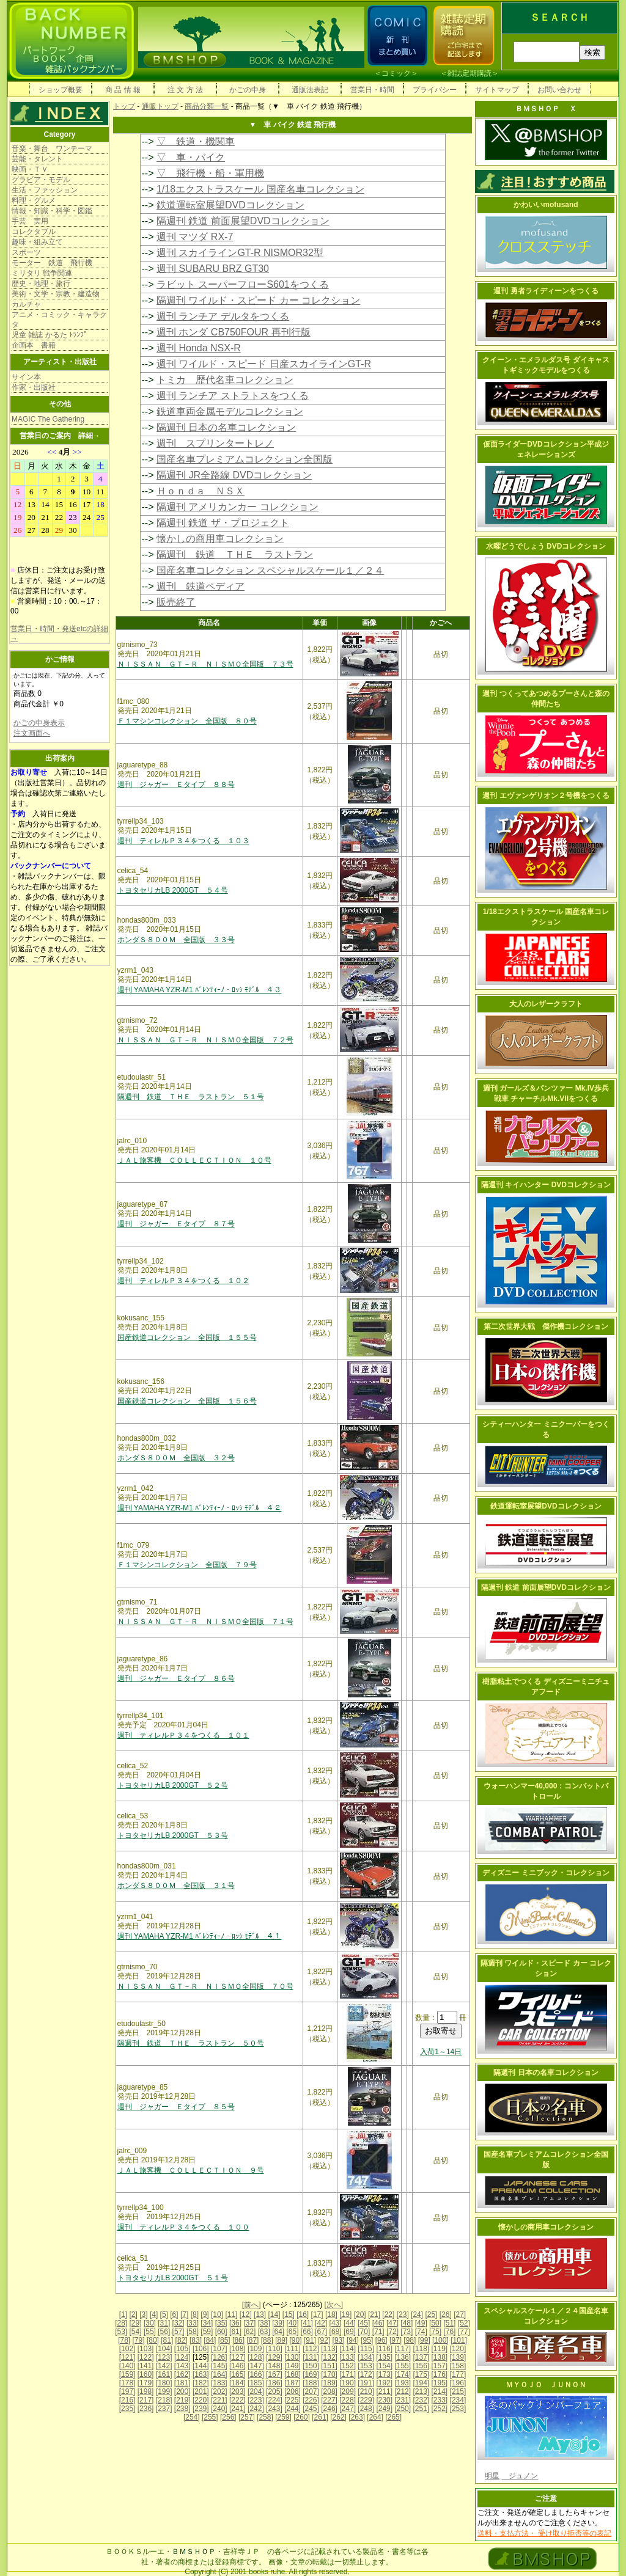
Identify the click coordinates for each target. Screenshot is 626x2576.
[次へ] (334, 2304)
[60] (221, 2331)
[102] (127, 2348)
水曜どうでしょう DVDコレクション (546, 546)
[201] (201, 2391)
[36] (235, 2323)
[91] (310, 2340)
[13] (260, 2314)
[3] (143, 2314)
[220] (201, 2400)
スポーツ (26, 252)
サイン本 (26, 377)
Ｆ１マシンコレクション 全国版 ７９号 (187, 1565)
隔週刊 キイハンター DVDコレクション (546, 1184)
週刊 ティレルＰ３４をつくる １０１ (183, 1735)
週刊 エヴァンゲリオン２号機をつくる (545, 795)
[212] (402, 2391)
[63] (264, 2331)
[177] (458, 2374)
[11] (231, 2314)
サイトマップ (497, 90)
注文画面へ (31, 733)
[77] (464, 2331)
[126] (219, 2357)
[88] (267, 2340)
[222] (237, 2400)
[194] (421, 2383)
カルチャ (26, 304)
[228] (347, 2400)
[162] (182, 2374)
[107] (219, 2348)
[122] (146, 2357)
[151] (329, 2366)
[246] (329, 2408)
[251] (421, 2408)
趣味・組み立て (37, 242)
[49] (421, 2323)
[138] (440, 2357)
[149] (292, 2366)
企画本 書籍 (34, 345)
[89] (281, 2340)
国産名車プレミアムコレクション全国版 (244, 459)
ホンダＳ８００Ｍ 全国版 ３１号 (176, 1885)
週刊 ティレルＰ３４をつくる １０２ (183, 1280)
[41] (307, 2323)
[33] (192, 2323)
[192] (384, 2383)
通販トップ (160, 106)
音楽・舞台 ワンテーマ (52, 148)
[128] (256, 2357)
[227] (329, 2400)
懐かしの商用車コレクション (220, 538)
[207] (311, 2391)
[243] (274, 2408)
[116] (384, 2348)
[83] (196, 2340)
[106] (201, 2348)
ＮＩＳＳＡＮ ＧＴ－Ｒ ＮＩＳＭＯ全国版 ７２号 (205, 1040)
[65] (292, 2331)
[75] (435, 2331)
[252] (440, 2408)
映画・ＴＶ (30, 169)
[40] (292, 2323)
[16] (302, 2314)
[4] (154, 2314)
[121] (127, 2357)
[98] (409, 2340)
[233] (440, 2400)
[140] (127, 2366)
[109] (256, 2348)
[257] (246, 2417)
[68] (336, 2331)
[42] (321, 2323)
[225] (292, 2400)
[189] (329, 2383)
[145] (219, 2366)
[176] (440, 2374)
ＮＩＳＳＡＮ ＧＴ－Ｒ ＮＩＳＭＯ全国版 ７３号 (205, 664)
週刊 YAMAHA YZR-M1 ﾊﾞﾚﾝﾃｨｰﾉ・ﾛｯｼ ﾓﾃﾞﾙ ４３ (199, 990)
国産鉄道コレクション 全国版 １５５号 (187, 1337)
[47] (392, 2323)
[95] (367, 2340)
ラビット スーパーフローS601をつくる (242, 284)
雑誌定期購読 (469, 73)
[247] (347, 2408)
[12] (246, 2314)
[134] (366, 2357)
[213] (421, 2391)
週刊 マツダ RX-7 (194, 237)
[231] (402, 2400)
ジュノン (519, 2476)
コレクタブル (34, 231)
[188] (311, 2383)
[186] (274, 2383)
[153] (366, 2366)
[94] (353, 2340)
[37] (249, 2323)
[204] (256, 2391)
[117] (402, 2348)
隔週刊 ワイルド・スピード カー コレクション (258, 300)
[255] (210, 2417)
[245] (311, 2408)
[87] (252, 2340)
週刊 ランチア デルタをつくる (222, 316)
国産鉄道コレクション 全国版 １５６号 (187, 1401)
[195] (440, 2383)
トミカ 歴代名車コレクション (224, 380)
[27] (460, 2314)
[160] (146, 2374)
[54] (136, 2331)
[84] (210, 2340)
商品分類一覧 (207, 106)
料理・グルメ (34, 200)
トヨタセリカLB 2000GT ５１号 (172, 2278)
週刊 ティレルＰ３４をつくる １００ (183, 2227)
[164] (219, 2374)
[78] (124, 2340)
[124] (182, 2357)
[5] (164, 2314)
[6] (174, 2314)
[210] (366, 2391)
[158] (458, 2366)
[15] (288, 2314)
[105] (182, 2348)
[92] (324, 2340)
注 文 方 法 (185, 90)
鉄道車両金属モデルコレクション (229, 411)
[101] (459, 2340)
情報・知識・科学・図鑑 (52, 211)
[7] (184, 2314)
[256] (228, 2417)
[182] (201, 2383)
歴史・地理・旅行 (41, 283)
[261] (320, 2417)
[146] (237, 2366)
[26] (446, 2314)
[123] (164, 2357)
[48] (406, 2323)
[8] (195, 2314)
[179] (146, 2383)
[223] (256, 2400)
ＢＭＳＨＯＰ (194, 2551)
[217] (146, 2400)
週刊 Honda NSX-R (198, 348)
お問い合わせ (559, 90)
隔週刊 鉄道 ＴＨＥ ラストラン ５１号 (190, 1096)
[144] (201, 2366)
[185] (256, 2383)
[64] (278, 2331)
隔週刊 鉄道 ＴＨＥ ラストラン (234, 554)
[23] (403, 2314)
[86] (238, 2340)
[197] (127, 2391)
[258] (265, 2417)
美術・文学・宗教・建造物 (56, 294)
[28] (121, 2323)
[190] (347, 2383)
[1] (123, 2314)
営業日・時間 (372, 90)
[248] (366, 2408)
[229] (366, 2400)
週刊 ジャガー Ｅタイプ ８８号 (176, 784)
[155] (402, 2366)
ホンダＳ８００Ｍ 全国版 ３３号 (176, 939)
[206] (292, 2391)
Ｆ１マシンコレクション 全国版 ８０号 (187, 721)
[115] (366, 2348)
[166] (256, 2374)
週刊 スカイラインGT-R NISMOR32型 (239, 252)
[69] (350, 2331)
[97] (395, 2340)
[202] (219, 2391)
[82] (181, 2340)
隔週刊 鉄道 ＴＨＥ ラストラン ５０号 (190, 2043)
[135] (384, 2357)
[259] (283, 2417)
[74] (421, 2331)
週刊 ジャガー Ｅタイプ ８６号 (176, 1678)
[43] (336, 2323)
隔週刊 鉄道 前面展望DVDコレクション (243, 221)
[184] (237, 2383)
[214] (440, 2391)
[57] (178, 2331)
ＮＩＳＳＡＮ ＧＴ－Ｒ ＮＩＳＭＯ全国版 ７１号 (205, 1621)
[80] (153, 2340)
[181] (182, 2383)
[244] (292, 2408)
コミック (396, 73)
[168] (292, 2374)
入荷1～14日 (441, 2051)
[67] (321, 2331)
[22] (388, 2314)
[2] (134, 2314)
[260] (301, 2417)
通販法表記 (310, 90)
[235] (127, 2408)
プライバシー (435, 90)
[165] (237, 2374)
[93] (339, 2340)
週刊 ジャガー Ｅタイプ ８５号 (176, 2106)
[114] (347, 2348)
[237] (164, 2408)
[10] (217, 2314)
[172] (366, 2374)
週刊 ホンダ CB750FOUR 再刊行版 (233, 332)
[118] (421, 2348)
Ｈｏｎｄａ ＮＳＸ (200, 491)
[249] (384, 2408)
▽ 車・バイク (190, 157)
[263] (356, 2417)
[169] (311, 2374)
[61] (235, 2331)
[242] (256, 2408)
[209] (347, 2391)
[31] (164, 2323)
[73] (406, 2331)
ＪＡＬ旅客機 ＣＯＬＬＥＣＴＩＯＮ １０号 (194, 1160)
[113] (329, 2348)
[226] (311, 2400)
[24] (417, 2314)
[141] (146, 2366)
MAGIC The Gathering (48, 419)
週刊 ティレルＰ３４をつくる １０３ (183, 840)
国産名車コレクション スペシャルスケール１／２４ (270, 570)
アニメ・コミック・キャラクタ (59, 319)
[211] (384, 2391)
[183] (219, 2383)
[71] (378, 2331)
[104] (164, 2348)
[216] (127, 2400)
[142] (164, 2366)
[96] (381, 2340)
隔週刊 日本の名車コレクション (226, 427)
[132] (329, 2357)
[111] (292, 2348)
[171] (347, 2374)
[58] (192, 2331)
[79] (139, 2340)
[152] (347, 2366)
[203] (237, 2391)
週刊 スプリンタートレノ (215, 443)
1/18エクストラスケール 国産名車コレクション (260, 189)
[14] (274, 2314)
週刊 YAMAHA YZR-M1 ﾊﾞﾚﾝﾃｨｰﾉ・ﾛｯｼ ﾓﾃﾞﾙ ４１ (199, 1936)
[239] (201, 2408)
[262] (338, 2417)
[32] (178, 2323)
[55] (150, 2331)
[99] (424, 2340)
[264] (375, 2417)
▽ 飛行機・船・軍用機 (210, 173)
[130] (292, 2357)
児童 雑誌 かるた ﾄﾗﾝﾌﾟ (49, 335)
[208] (329, 2391)
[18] (331, 2314)
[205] (274, 2391)
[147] (256, 2366)
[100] (440, 2340)
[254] (191, 2417)
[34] (207, 2323)
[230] (384, 2400)
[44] (350, 2323)
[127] (237, 2357)
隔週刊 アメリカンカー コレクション (237, 507)
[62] (249, 2331)
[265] (393, 2417)
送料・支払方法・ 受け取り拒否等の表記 (544, 2533)
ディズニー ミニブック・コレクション (545, 1872)
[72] (392, 2331)
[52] (464, 2323)
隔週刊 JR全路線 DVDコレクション (234, 475)
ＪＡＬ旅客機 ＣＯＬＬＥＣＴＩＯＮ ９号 (190, 2170)
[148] (274, 2366)
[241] (237, 2408)
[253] (458, 2408)
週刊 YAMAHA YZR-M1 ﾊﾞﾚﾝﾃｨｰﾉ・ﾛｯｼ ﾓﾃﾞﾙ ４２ (199, 1508)
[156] (421, 2366)
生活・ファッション (45, 190)
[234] (458, 2400)
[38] (264, 2323)
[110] (274, 2348)
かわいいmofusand (546, 204)
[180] (164, 2383)
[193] (402, 2383)
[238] (182, 2408)
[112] (311, 2348)
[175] (421, 2374)
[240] (219, 2408)
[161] (164, 2374)
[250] (402, 2408)
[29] (136, 2323)
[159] (127, 2374)
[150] (311, 2366)
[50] (435, 2323)
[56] (164, 2331)
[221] (219, 2400)
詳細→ (89, 435)
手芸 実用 (30, 221)
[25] (431, 2314)
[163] (201, 2374)
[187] (292, 2383)
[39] (278, 2323)
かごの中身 (247, 90)
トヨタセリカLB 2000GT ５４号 (172, 890)
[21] (374, 2314)
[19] (345, 2314)
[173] (384, 2374)
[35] (221, 2323)
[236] (146, 2408)
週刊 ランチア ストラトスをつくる (232, 395)
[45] (364, 2323)
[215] (458, 2391)
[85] (224, 2340)
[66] (307, 2331)
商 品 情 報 (123, 90)
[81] (167, 2340)
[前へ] (251, 2304)
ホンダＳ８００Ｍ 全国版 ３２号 (176, 1458)
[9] (204, 2314)
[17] (317, 2314)
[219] (182, 2400)
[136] (402, 2357)
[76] (449, 2331)
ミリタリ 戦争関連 (42, 273)
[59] (207, 2331)
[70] (364, 2331)
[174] (402, 2374)
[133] (347, 2357)
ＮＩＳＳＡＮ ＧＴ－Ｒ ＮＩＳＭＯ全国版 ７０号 (205, 1986)
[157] (440, 2366)
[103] (146, 2348)
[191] (366, 2383)
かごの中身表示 (39, 723)
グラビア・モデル (41, 179)
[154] (384, 2366)
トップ (124, 106)
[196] (458, 2383)
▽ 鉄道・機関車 (195, 141)
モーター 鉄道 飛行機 (52, 262)
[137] (421, 2357)
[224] (274, 2400)
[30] (150, 2323)
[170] (329, 2374)
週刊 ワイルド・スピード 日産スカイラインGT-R (263, 364)
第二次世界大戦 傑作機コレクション (546, 1326)
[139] (458, 2357)
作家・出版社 (34, 387)
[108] (237, 2348)
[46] (378, 2323)
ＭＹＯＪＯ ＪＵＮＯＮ (546, 2384)
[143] (182, 2366)
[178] (127, 2383)
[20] (360, 2314)
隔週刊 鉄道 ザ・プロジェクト (222, 523)
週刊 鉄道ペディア (200, 586)
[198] (146, 2391)
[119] (440, 2348)
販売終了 (176, 602)
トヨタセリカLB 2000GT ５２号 (172, 1785)
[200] (182, 2391)
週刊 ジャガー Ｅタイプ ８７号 (176, 1224)
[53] (121, 2331)
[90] (295, 2340)
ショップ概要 (61, 90)
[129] (274, 2357)
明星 (492, 2476)
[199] (164, 2391)
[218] (164, 2400)
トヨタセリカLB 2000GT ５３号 (172, 1835)
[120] (458, 2348)
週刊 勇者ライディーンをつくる (545, 291)
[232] (421, 2400)
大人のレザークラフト (546, 1004)
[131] (311, 2357)
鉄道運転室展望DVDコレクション (230, 205)
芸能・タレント (37, 159)
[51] (449, 2323)
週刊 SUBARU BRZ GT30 (212, 268)
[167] (274, 2374)
